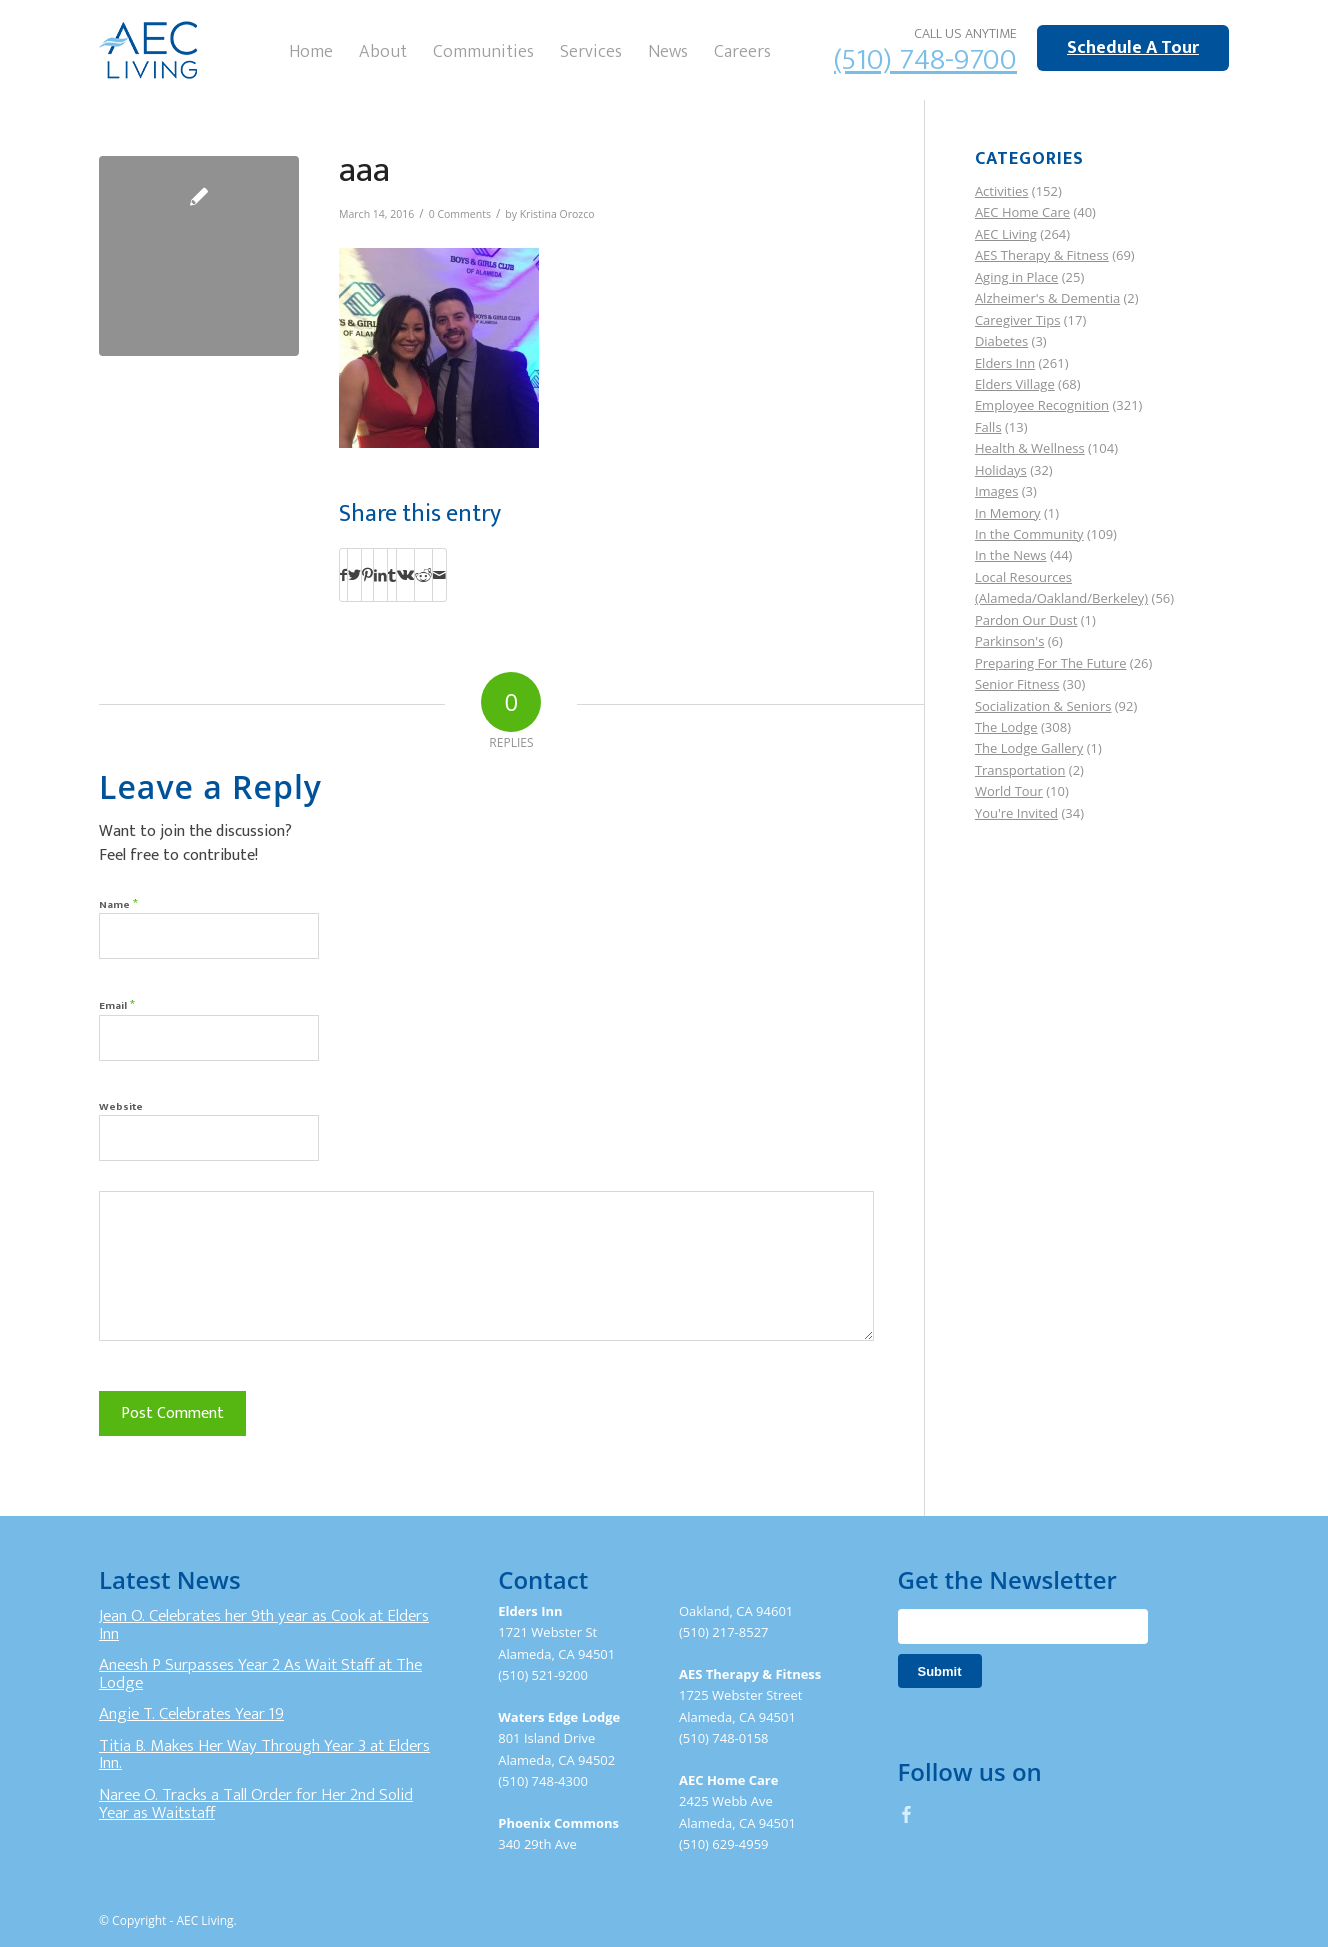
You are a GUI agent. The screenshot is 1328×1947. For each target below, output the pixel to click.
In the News (1011, 555)
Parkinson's (1009, 641)
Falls (988, 427)
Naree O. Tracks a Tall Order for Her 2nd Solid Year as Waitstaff (256, 1804)
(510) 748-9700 (925, 60)
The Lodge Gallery (1029, 748)
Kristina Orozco (557, 214)
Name (118, 903)
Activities (1002, 191)
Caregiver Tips (1017, 320)
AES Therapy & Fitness (1042, 255)
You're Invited (1016, 813)
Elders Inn (1005, 363)
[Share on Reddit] (423, 575)
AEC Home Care (1022, 212)
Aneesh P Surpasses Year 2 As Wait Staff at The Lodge (260, 1674)
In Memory (1008, 513)
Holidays (1001, 470)
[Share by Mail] (439, 575)
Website (121, 1107)
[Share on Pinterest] (367, 575)
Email (117, 1004)
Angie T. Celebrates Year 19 (191, 1714)
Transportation (1020, 770)
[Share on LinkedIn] (380, 575)
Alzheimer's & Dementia (1047, 298)
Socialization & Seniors (1043, 706)
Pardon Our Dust (1026, 620)
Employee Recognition (1042, 405)
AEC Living (1006, 234)
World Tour (1009, 791)
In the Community (1029, 534)
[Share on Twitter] (354, 575)
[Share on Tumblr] (392, 575)
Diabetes (1001, 341)
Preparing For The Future (1051, 663)
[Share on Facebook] (343, 575)
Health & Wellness (1030, 448)
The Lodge (1006, 727)
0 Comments (460, 214)
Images (996, 491)
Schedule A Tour (1133, 48)
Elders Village (1015, 384)
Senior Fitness (1017, 684)
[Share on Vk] (405, 575)
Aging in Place (1016, 277)
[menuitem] (311, 50)
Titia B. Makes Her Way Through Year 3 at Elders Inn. (264, 1755)
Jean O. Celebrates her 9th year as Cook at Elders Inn (264, 1625)
